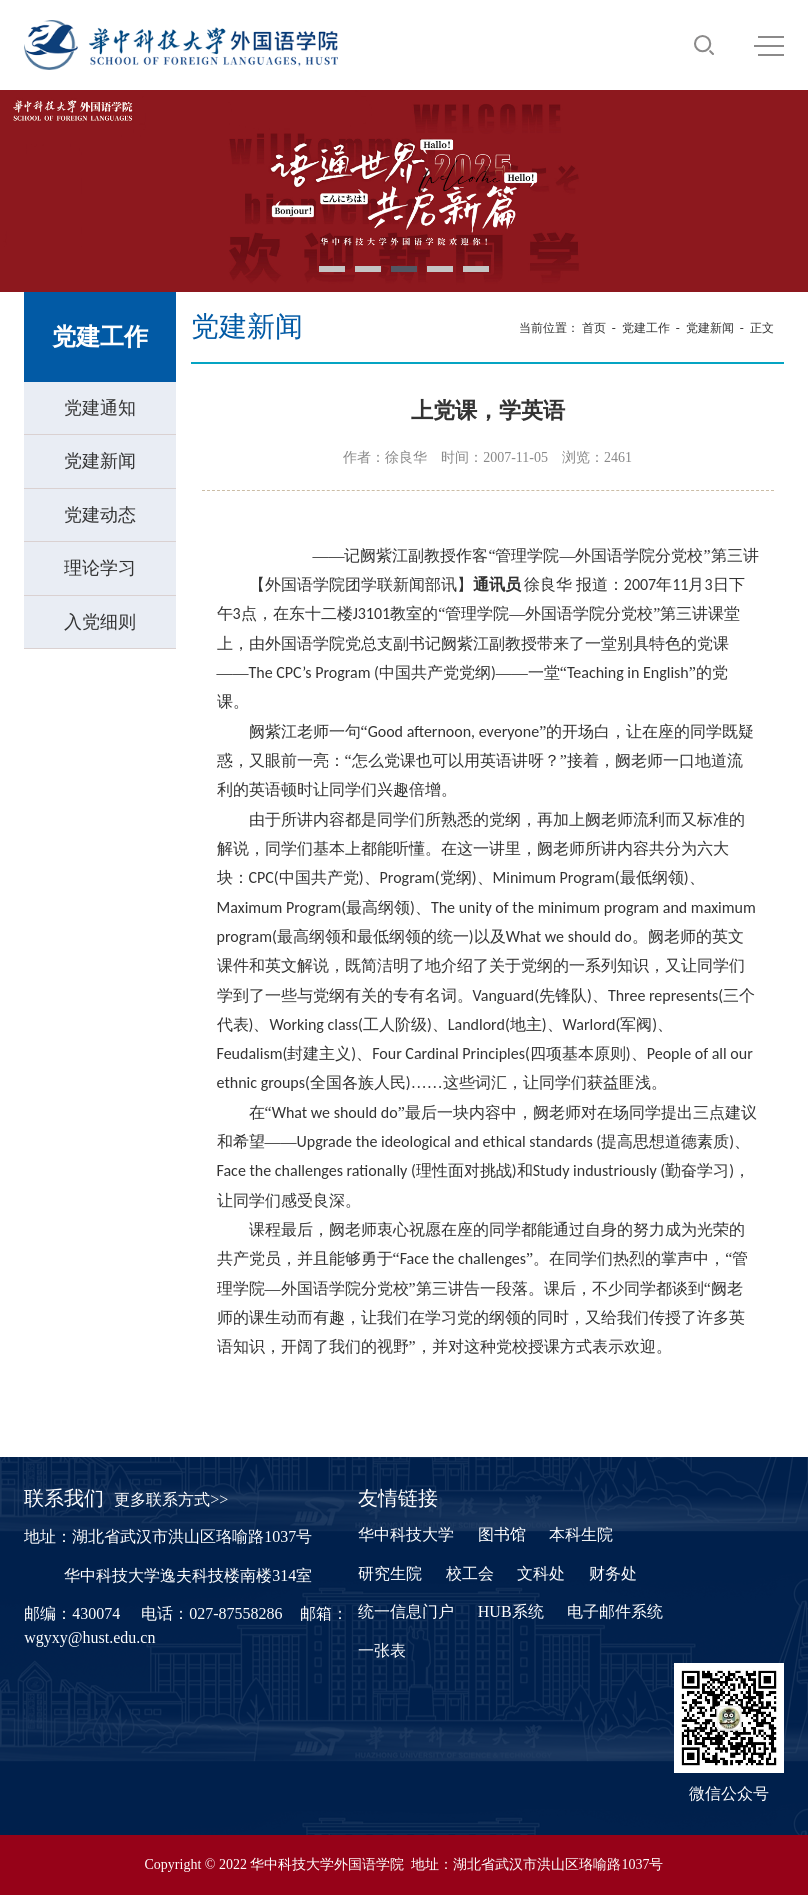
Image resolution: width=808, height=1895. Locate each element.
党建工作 (646, 328)
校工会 (470, 1573)
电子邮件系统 (615, 1611)
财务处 (613, 1573)
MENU (769, 46)
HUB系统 (511, 1611)
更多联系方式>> (171, 1499)
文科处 (541, 1573)
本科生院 (581, 1534)
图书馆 (502, 1534)
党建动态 (100, 515)
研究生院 (390, 1573)
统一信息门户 (406, 1611)
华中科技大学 (406, 1534)
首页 (594, 328)
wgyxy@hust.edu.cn (89, 1637)
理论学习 (100, 568)
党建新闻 (100, 461)
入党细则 (100, 622)
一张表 (382, 1650)
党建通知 (100, 408)
